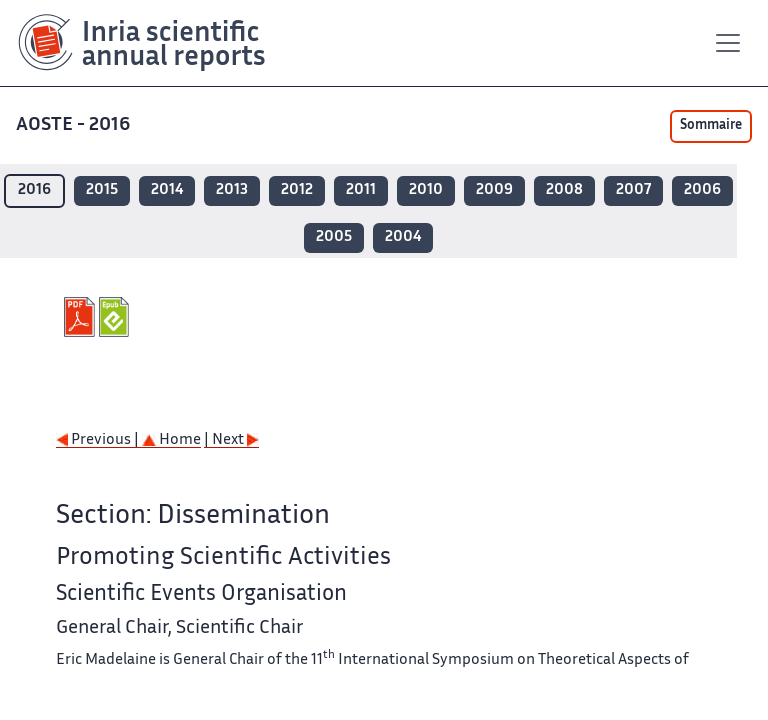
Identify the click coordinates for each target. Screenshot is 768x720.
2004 (403, 237)
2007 (633, 190)
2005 (334, 237)
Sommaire (711, 126)
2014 (167, 190)
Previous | (99, 440)
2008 (564, 190)
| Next (231, 440)
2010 (426, 190)
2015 (102, 190)
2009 (494, 190)
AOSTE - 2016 (75, 125)
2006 (702, 190)
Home (171, 440)
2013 (232, 190)
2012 (297, 190)
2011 (361, 190)
